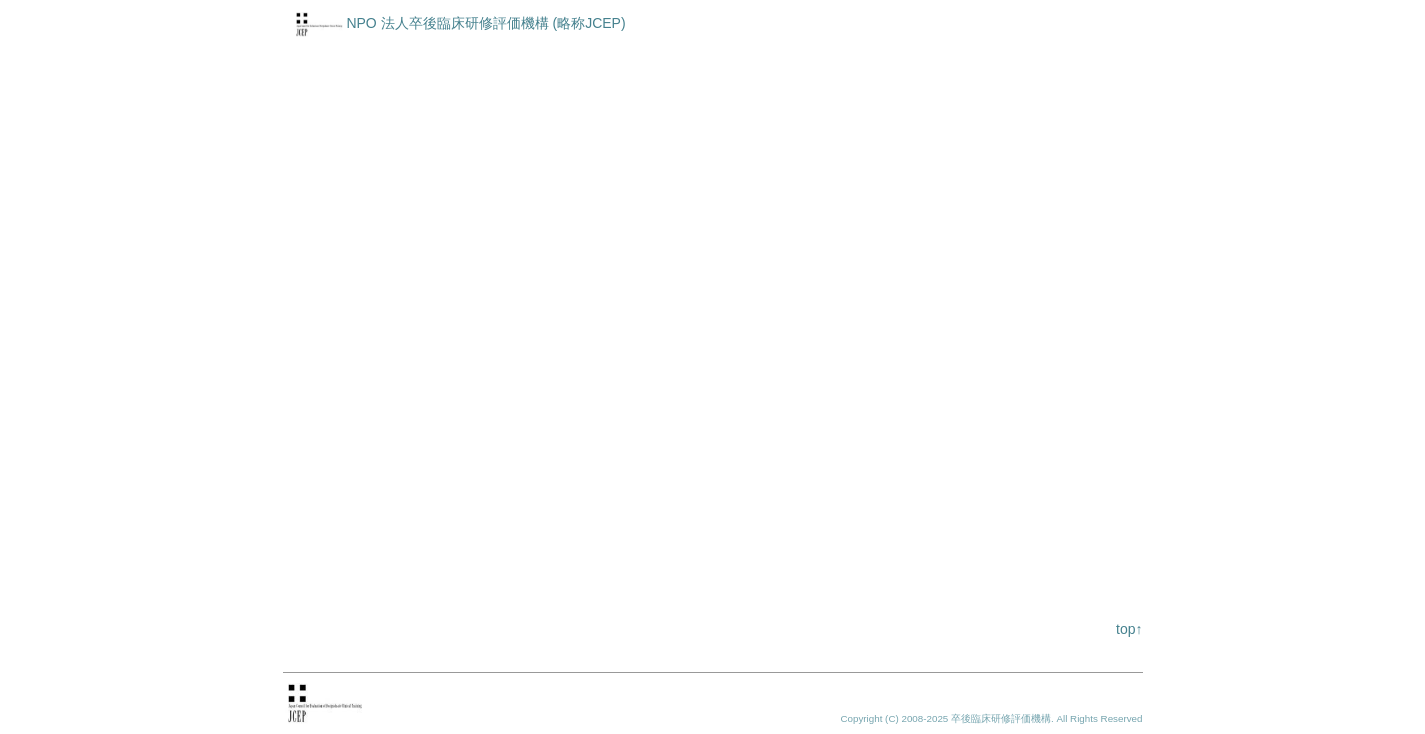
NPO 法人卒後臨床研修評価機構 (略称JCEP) (485, 23)
